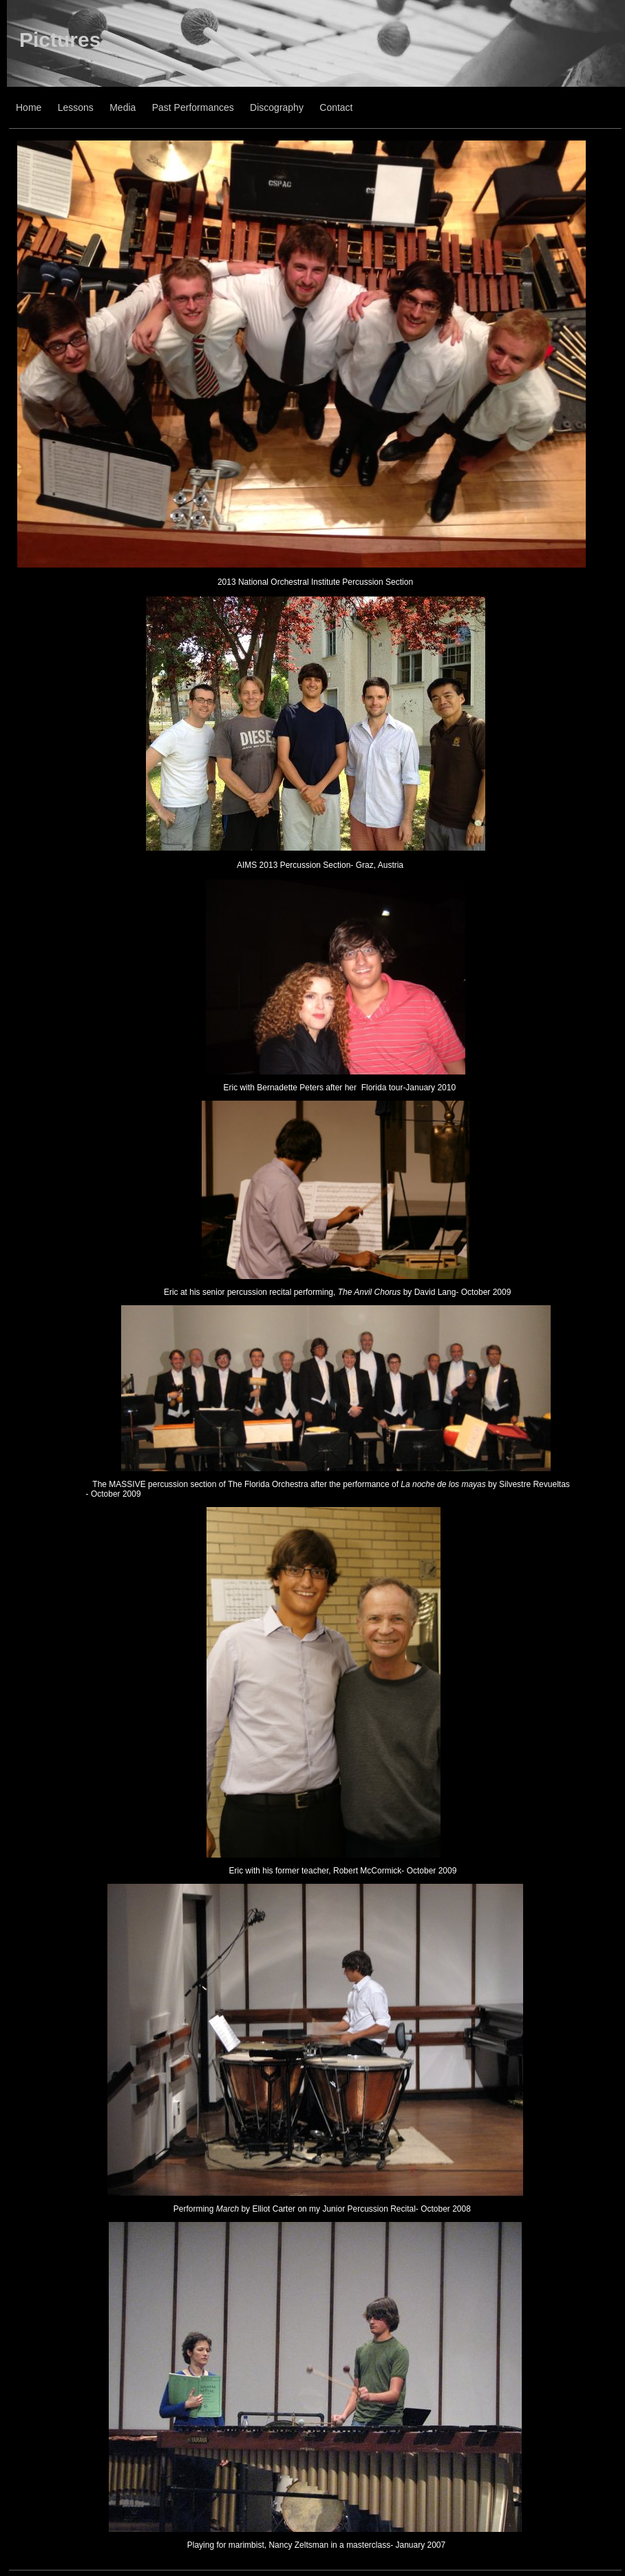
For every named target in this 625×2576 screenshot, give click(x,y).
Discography (277, 107)
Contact (335, 107)
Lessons (76, 107)
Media (122, 107)
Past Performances (193, 107)
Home (28, 107)
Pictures (59, 39)
